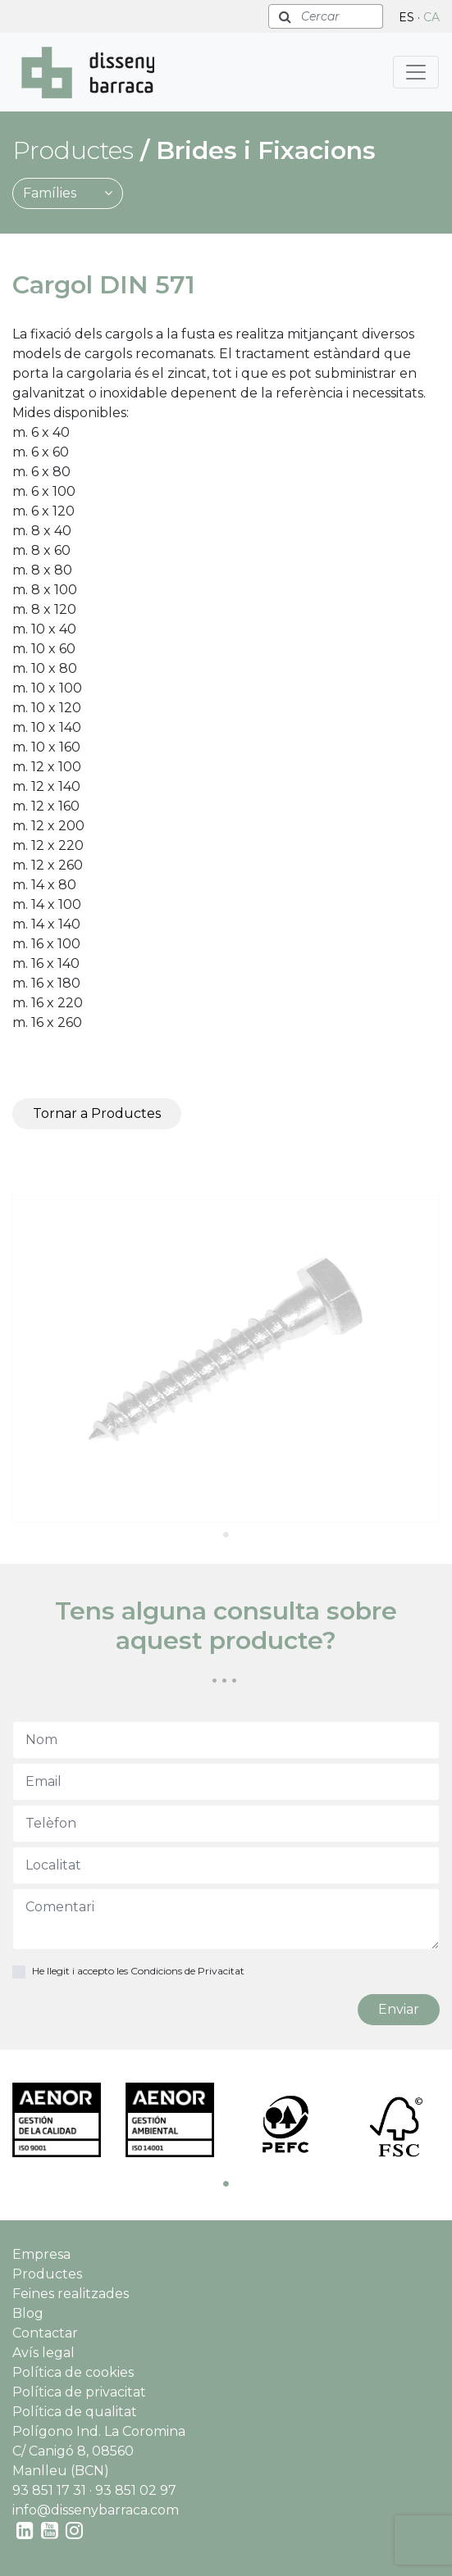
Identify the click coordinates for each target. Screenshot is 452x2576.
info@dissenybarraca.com (95, 2510)
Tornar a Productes (97, 1113)
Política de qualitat (74, 2411)
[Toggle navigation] (416, 72)
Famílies (67, 193)
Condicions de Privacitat (187, 1971)
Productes (47, 2274)
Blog (27, 2313)
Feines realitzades (70, 2293)
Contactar (45, 2333)
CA (431, 17)
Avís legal (43, 2352)
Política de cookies (73, 2372)
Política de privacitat (79, 2392)
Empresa (41, 2254)
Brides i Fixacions (266, 150)
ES (406, 17)
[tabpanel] (226, 1358)
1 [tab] (226, 1534)
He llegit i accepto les (138, 1971)
